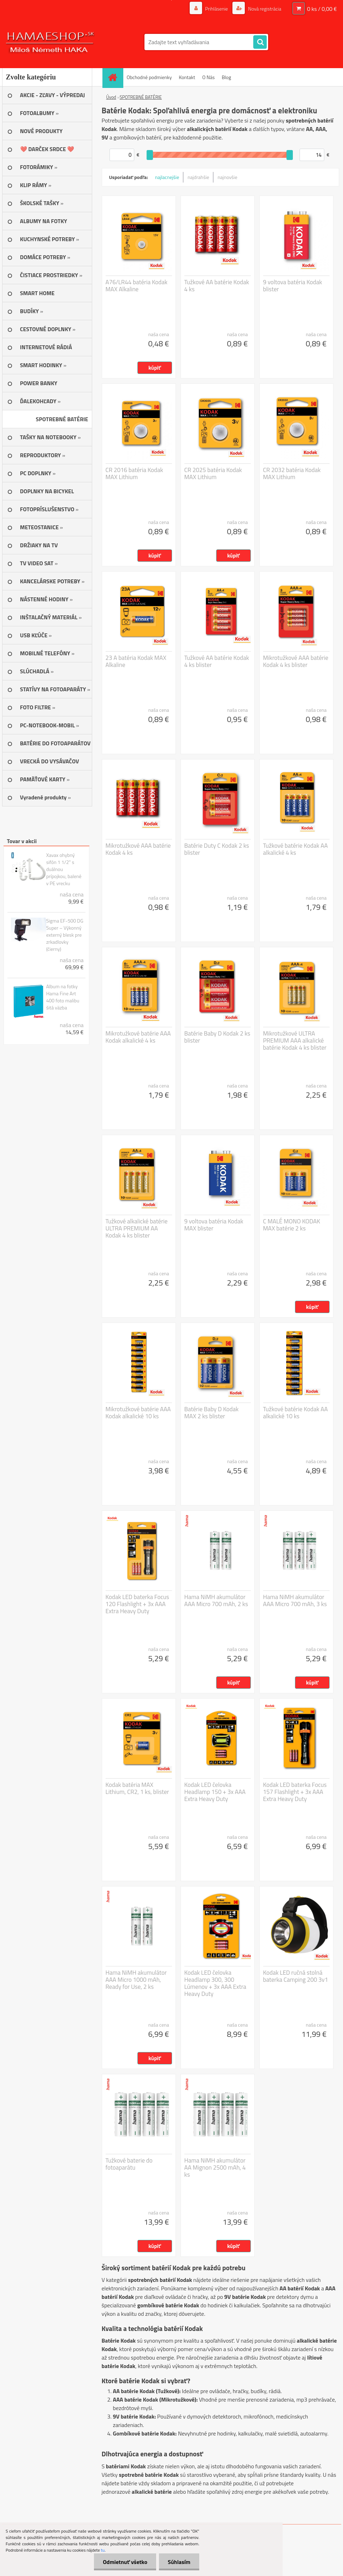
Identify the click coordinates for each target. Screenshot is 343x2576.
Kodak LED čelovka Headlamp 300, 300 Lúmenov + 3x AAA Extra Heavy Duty (215, 1983)
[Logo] (50, 42)
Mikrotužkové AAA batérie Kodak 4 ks (138, 849)
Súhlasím (179, 2562)
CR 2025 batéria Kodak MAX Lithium (213, 473)
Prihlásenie (216, 8)
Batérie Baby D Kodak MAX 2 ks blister (211, 1413)
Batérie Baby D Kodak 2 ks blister (217, 1037)
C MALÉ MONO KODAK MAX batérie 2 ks (291, 1225)
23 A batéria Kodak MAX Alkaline (136, 661)
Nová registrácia (264, 8)
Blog (226, 77)
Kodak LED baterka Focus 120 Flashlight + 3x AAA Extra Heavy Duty (137, 1604)
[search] (260, 42)
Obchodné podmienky (149, 77)
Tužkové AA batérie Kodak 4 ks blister (216, 661)
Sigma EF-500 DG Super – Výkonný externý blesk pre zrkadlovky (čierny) (64, 935)
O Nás (208, 77)
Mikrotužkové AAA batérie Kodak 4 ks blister (296, 661)
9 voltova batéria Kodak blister (292, 286)
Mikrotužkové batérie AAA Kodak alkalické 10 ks (138, 1413)
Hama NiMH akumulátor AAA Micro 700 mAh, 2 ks (216, 1600)
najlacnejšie (167, 177)
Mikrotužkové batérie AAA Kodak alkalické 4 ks (138, 1037)
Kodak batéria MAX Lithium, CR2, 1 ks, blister (137, 1788)
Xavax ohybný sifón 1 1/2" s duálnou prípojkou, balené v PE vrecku (64, 869)
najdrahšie (198, 177)
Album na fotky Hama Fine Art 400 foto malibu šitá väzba (62, 997)
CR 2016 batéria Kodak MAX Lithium (134, 473)
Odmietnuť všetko (125, 2562)
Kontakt (187, 77)
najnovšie (227, 177)
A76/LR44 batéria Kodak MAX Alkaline (137, 286)
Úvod (111, 97)
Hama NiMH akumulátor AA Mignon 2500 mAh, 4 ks (215, 2167)
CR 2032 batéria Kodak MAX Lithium (292, 473)
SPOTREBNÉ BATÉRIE (141, 97)
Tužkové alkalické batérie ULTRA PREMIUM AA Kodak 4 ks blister (137, 1228)
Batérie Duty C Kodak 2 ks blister (216, 849)
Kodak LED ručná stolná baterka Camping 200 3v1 (295, 1976)
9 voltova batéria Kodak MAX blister (213, 1225)
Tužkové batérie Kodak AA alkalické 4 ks (295, 849)
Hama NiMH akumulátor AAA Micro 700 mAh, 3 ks (295, 1600)
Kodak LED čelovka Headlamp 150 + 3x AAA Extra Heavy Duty (215, 1791)
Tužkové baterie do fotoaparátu (129, 2164)
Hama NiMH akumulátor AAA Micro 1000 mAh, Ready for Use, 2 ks (136, 1979)
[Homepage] (115, 77)
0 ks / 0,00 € (322, 9)
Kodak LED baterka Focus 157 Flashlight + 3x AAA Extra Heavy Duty (295, 1791)
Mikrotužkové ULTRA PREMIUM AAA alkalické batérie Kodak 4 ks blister (295, 1040)
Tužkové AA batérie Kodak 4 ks (216, 286)
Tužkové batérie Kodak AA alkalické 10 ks (295, 1413)
